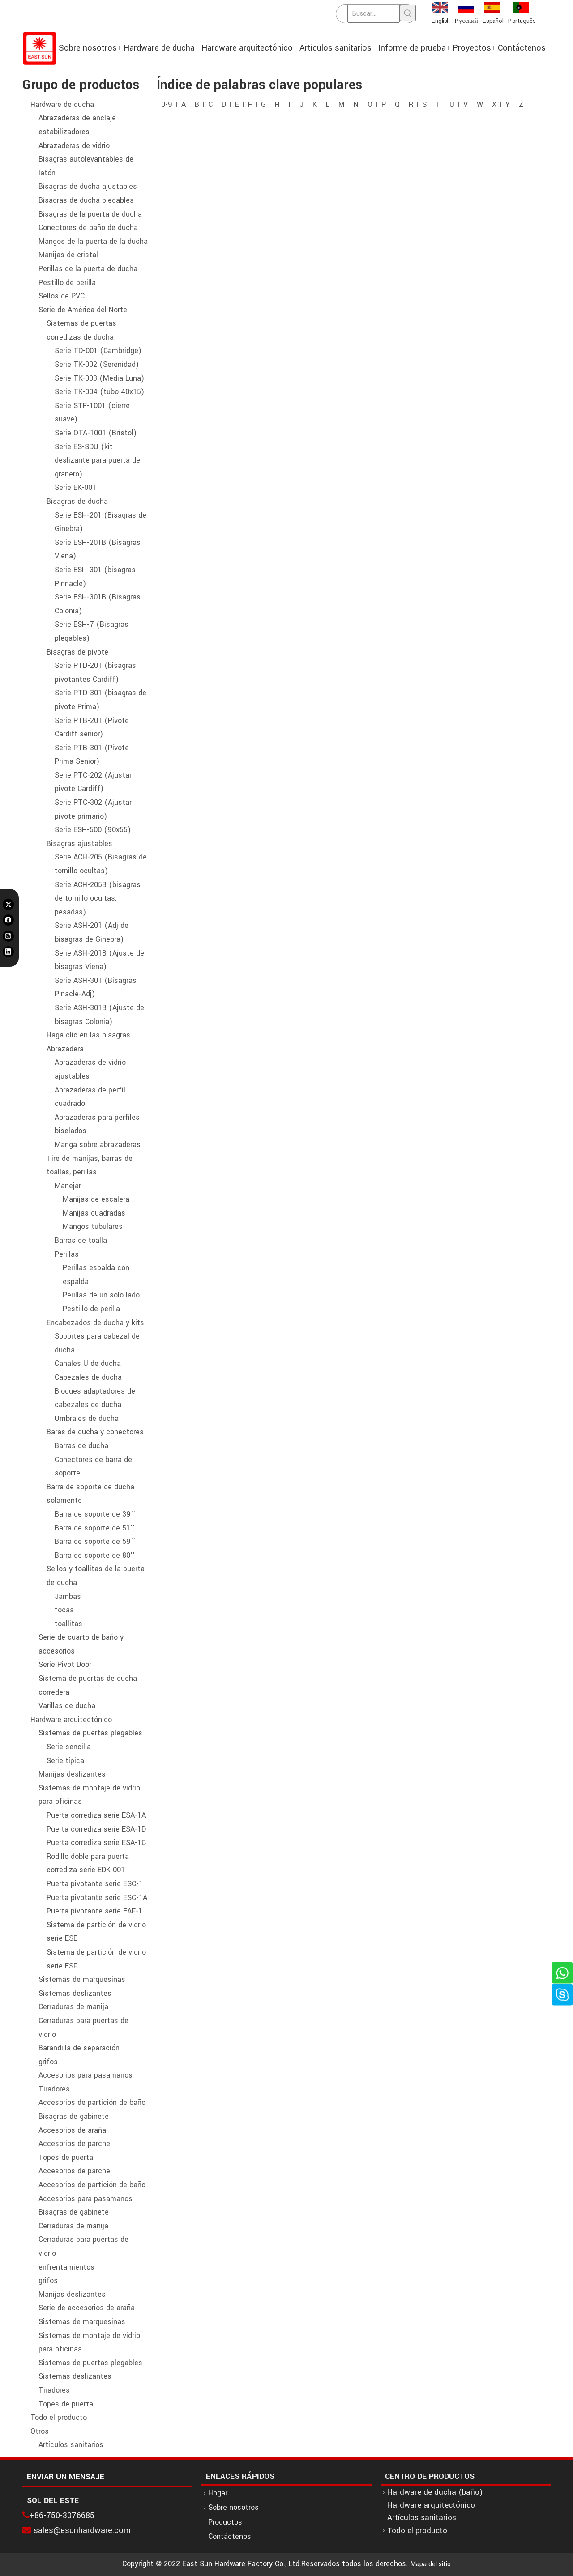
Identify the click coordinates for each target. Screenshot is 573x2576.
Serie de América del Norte (82, 310)
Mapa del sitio (430, 2564)
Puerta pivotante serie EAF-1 (94, 1911)
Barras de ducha (81, 1446)
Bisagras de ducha (77, 501)
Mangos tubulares (93, 1226)
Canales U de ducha (88, 1363)
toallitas (68, 1624)
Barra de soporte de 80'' (95, 1555)
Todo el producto (58, 2417)
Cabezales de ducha (88, 1377)
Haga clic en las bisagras (88, 1035)
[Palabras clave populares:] (408, 13)
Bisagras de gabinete (73, 2116)
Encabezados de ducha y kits (95, 1323)
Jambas (68, 1596)
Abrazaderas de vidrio (74, 145)
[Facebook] (8, 920)
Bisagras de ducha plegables (86, 200)
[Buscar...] (373, 14)
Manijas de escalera (96, 1199)
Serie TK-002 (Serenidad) (97, 364)
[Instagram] (8, 936)
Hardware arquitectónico (71, 1719)
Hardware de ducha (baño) (435, 2492)
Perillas (67, 1254)
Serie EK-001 (75, 487)
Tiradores (54, 2089)
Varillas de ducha (66, 1705)
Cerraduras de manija (73, 2007)
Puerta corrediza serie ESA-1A (96, 1815)
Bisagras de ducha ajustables (87, 186)
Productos (225, 2522)
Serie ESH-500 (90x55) (93, 830)
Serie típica (65, 1761)
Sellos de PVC (61, 296)
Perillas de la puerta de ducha (87, 269)
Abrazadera (65, 1049)
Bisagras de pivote (77, 652)
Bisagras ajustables (79, 843)
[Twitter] (8, 904)
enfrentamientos (66, 2267)
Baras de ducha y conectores (95, 1432)
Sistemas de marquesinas (81, 1979)
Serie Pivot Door (64, 1664)
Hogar (217, 2493)
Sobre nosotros (233, 2507)
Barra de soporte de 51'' (95, 1528)
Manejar (68, 1186)
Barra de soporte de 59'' (95, 1541)
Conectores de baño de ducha (88, 227)
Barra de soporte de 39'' (95, 1514)
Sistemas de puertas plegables (90, 1733)
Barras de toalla (81, 1240)
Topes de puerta (65, 2157)
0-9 (166, 104)
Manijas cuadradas (94, 1213)
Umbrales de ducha (87, 1418)
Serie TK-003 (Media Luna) (99, 378)
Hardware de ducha (62, 104)
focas (64, 1610)
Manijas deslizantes (72, 1774)
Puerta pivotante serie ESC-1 (95, 1884)
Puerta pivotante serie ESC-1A (97, 1897)
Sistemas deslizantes (74, 1993)
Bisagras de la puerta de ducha (90, 214)
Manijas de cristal (68, 255)
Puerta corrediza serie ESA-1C (96, 1842)
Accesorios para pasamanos (85, 2075)
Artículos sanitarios (70, 2445)
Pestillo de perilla (67, 282)
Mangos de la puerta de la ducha (93, 241)
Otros (39, 2431)
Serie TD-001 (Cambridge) (98, 350)
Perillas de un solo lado (101, 1295)
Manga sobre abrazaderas (98, 1144)
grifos (48, 2062)
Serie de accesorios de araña (86, 2308)
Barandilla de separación (79, 2048)
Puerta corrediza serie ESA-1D (96, 1829)
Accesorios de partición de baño (91, 2102)
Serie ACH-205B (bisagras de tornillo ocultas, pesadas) (98, 898)
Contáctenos (229, 2536)
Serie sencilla (69, 1747)
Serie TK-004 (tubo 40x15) (99, 392)
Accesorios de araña (72, 2130)
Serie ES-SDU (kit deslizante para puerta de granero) (97, 460)
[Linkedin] (8, 952)
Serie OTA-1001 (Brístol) (96, 433)
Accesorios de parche (74, 2143)
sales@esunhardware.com (82, 2530)
